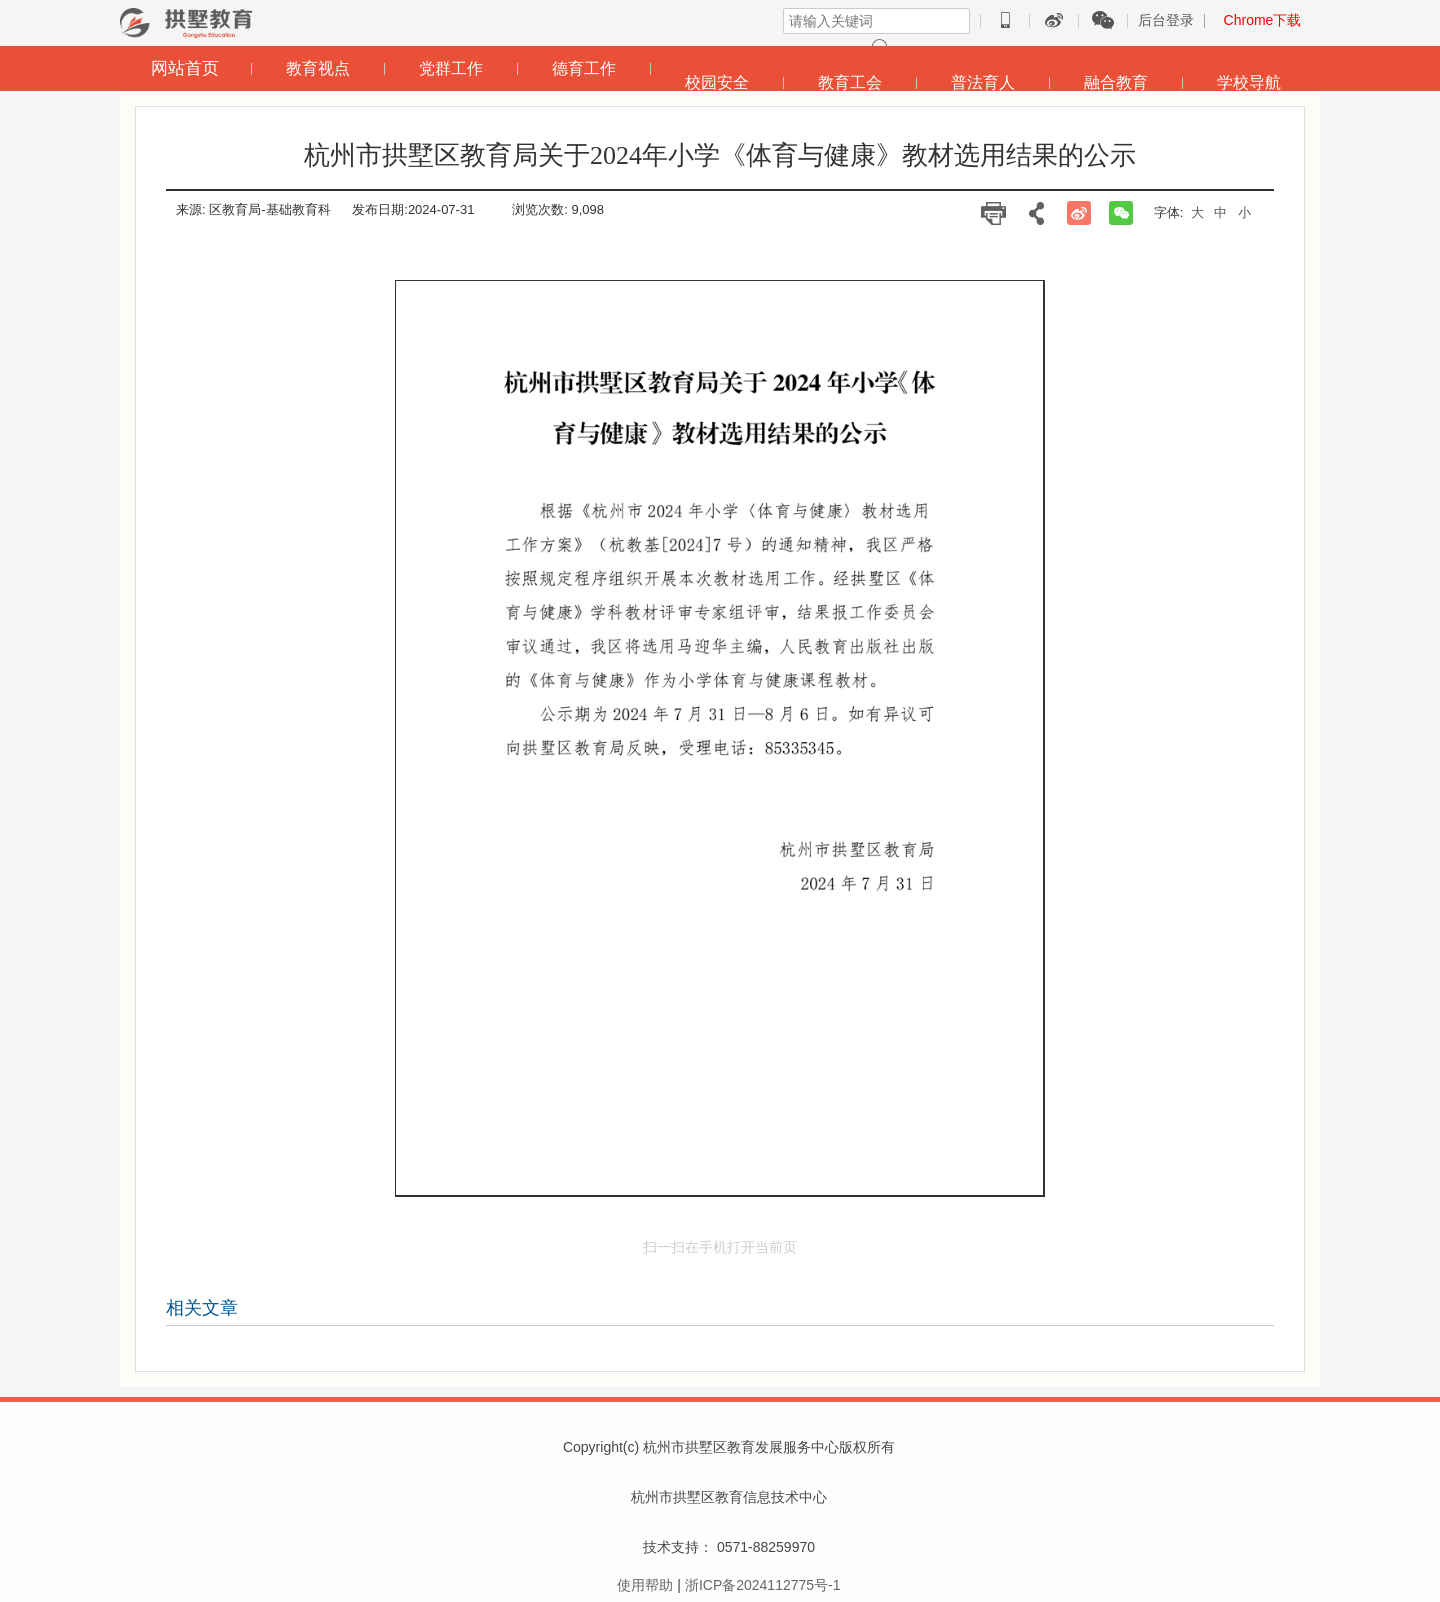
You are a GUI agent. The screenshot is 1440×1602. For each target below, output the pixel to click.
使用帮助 (645, 1585)
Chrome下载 (1263, 20)
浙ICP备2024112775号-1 (763, 1585)
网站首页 (185, 68)
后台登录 (1166, 20)
